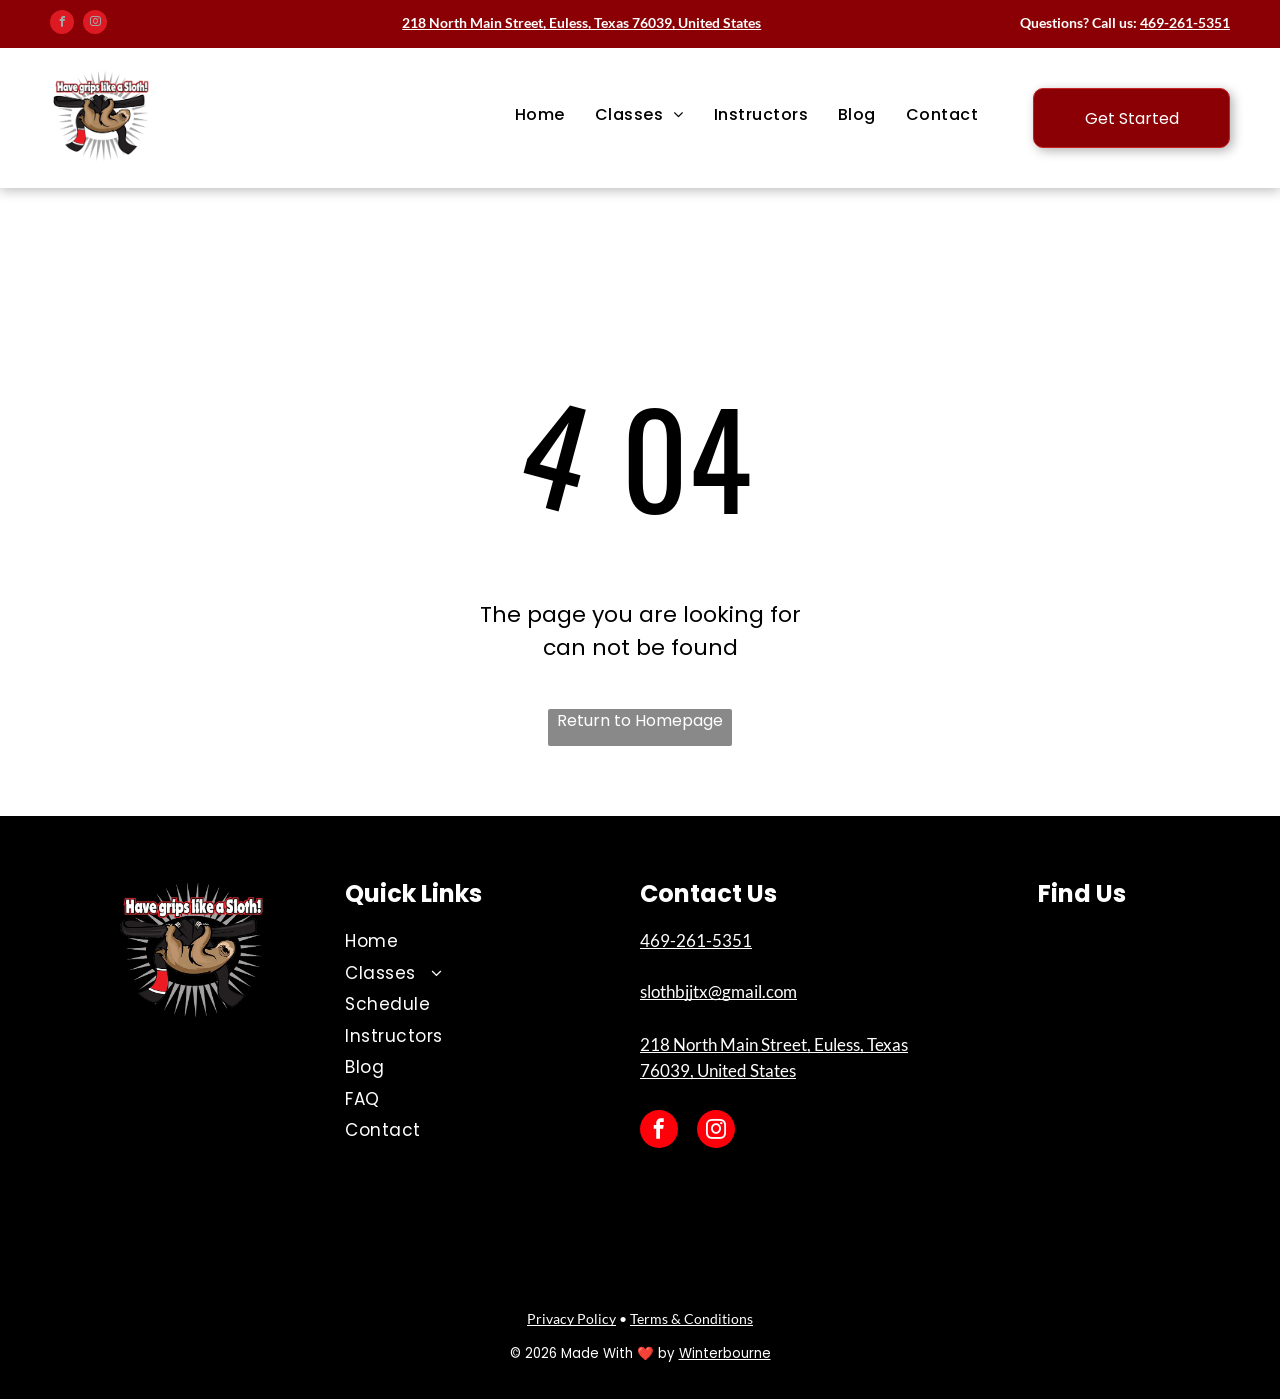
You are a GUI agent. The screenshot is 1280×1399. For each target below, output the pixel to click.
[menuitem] (540, 115)
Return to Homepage (640, 720)
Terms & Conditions (691, 1318)
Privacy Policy (571, 1318)
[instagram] (95, 24)
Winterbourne (725, 1353)
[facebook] (62, 24)
